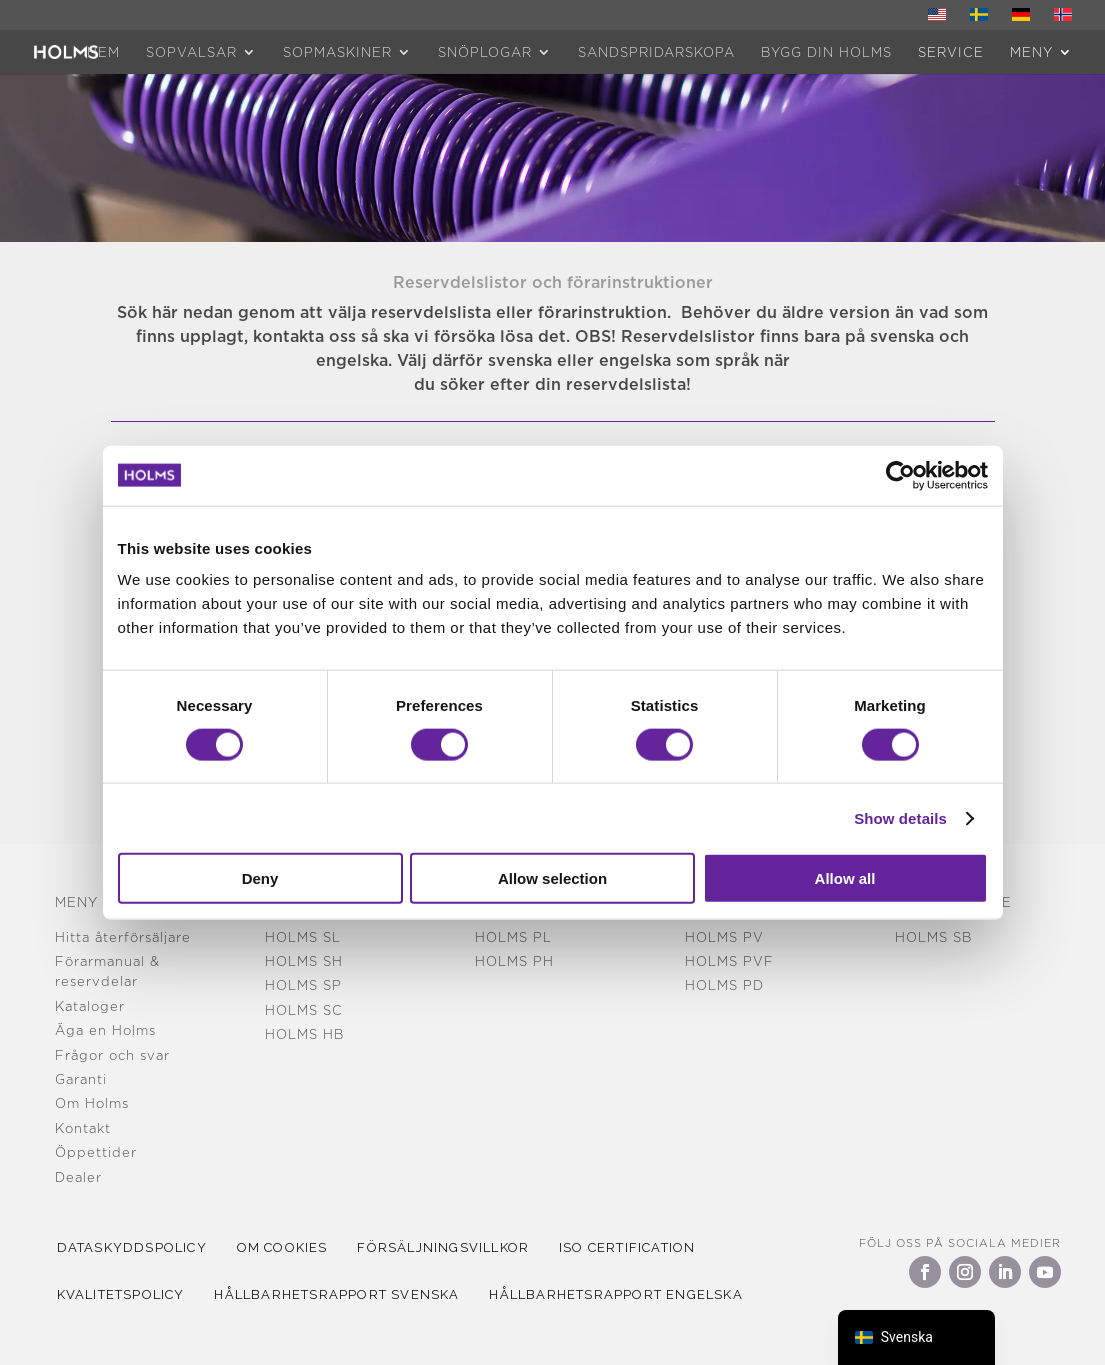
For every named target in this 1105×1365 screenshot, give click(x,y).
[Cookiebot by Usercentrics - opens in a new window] (900, 475)
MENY (1031, 52)
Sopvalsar (191, 52)
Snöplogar (485, 52)
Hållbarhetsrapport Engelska (628, 1294)
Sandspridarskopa (656, 52)
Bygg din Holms (826, 52)
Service (951, 52)
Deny (260, 878)
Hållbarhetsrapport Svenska (344, 1294)
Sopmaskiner (337, 52)
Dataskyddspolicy (134, 1247)
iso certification (645, 1247)
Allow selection (552, 878)
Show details (900, 817)
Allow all (845, 878)
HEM (103, 52)
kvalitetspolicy (123, 1294)
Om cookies (289, 1247)
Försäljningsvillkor (456, 1247)
